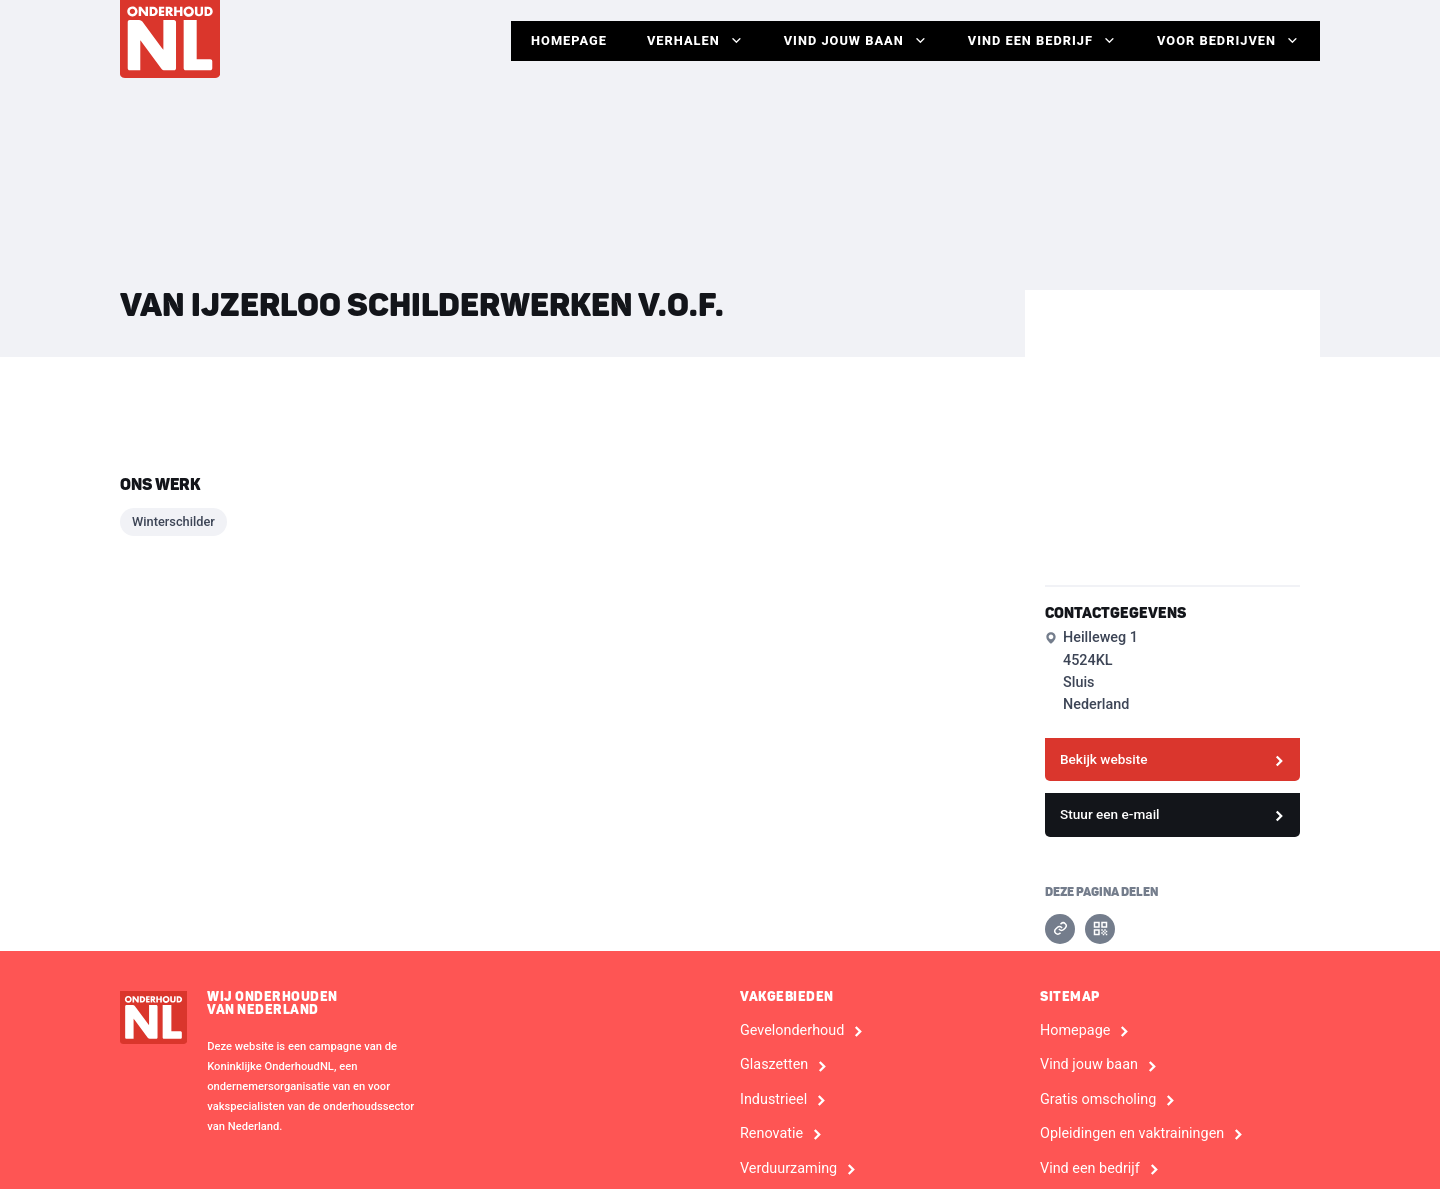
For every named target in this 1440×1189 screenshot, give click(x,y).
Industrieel (773, 1100)
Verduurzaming (788, 1169)
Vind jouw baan (856, 41)
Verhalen (695, 41)
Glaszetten (774, 1065)
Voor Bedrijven (1228, 41)
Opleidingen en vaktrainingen (1132, 1134)
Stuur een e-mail (1110, 814)
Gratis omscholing (1098, 1100)
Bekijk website (1104, 759)
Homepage (569, 40)
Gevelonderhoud (792, 1031)
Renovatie (771, 1134)
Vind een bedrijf (1042, 41)
